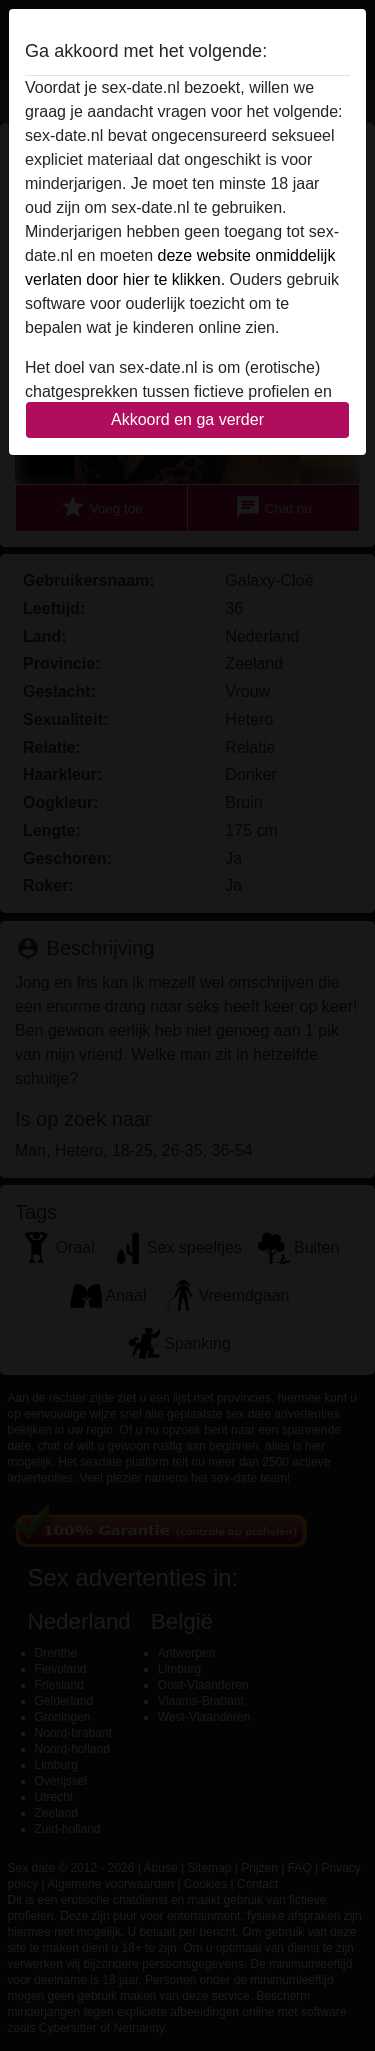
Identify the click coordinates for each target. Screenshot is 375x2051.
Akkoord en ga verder (187, 419)
